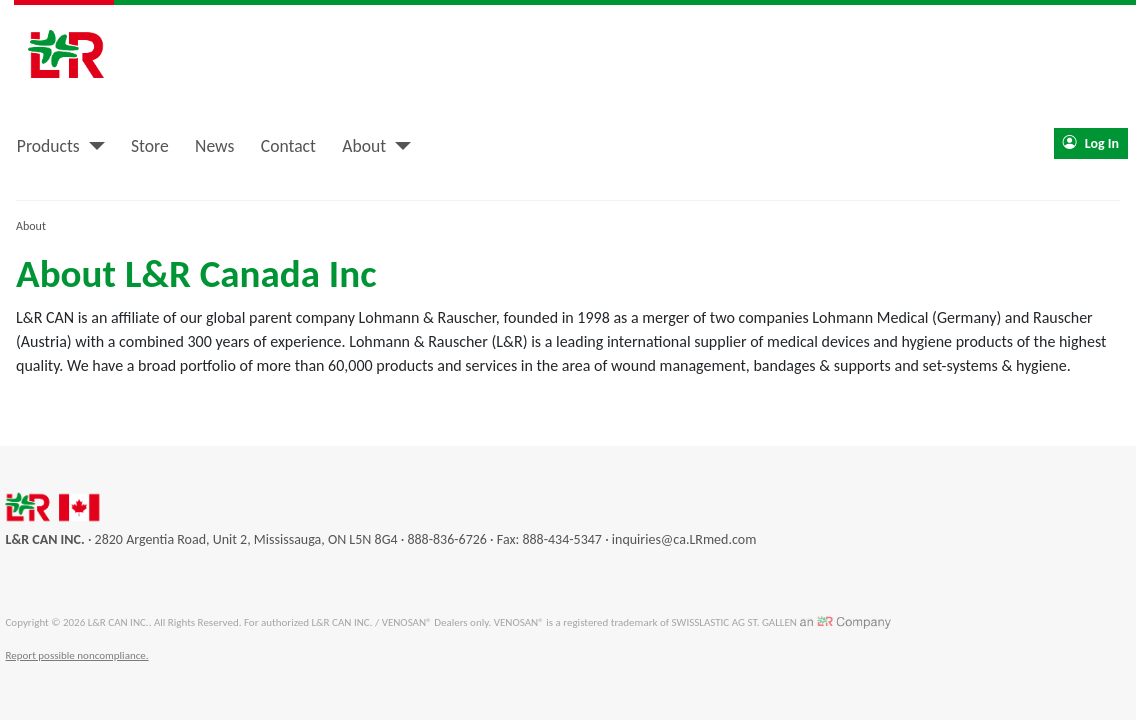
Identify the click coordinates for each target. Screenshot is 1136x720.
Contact (288, 146)
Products (48, 146)
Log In (1091, 143)
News (214, 146)
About (364, 146)
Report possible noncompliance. (77, 655)
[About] (398, 146)
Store (150, 146)
